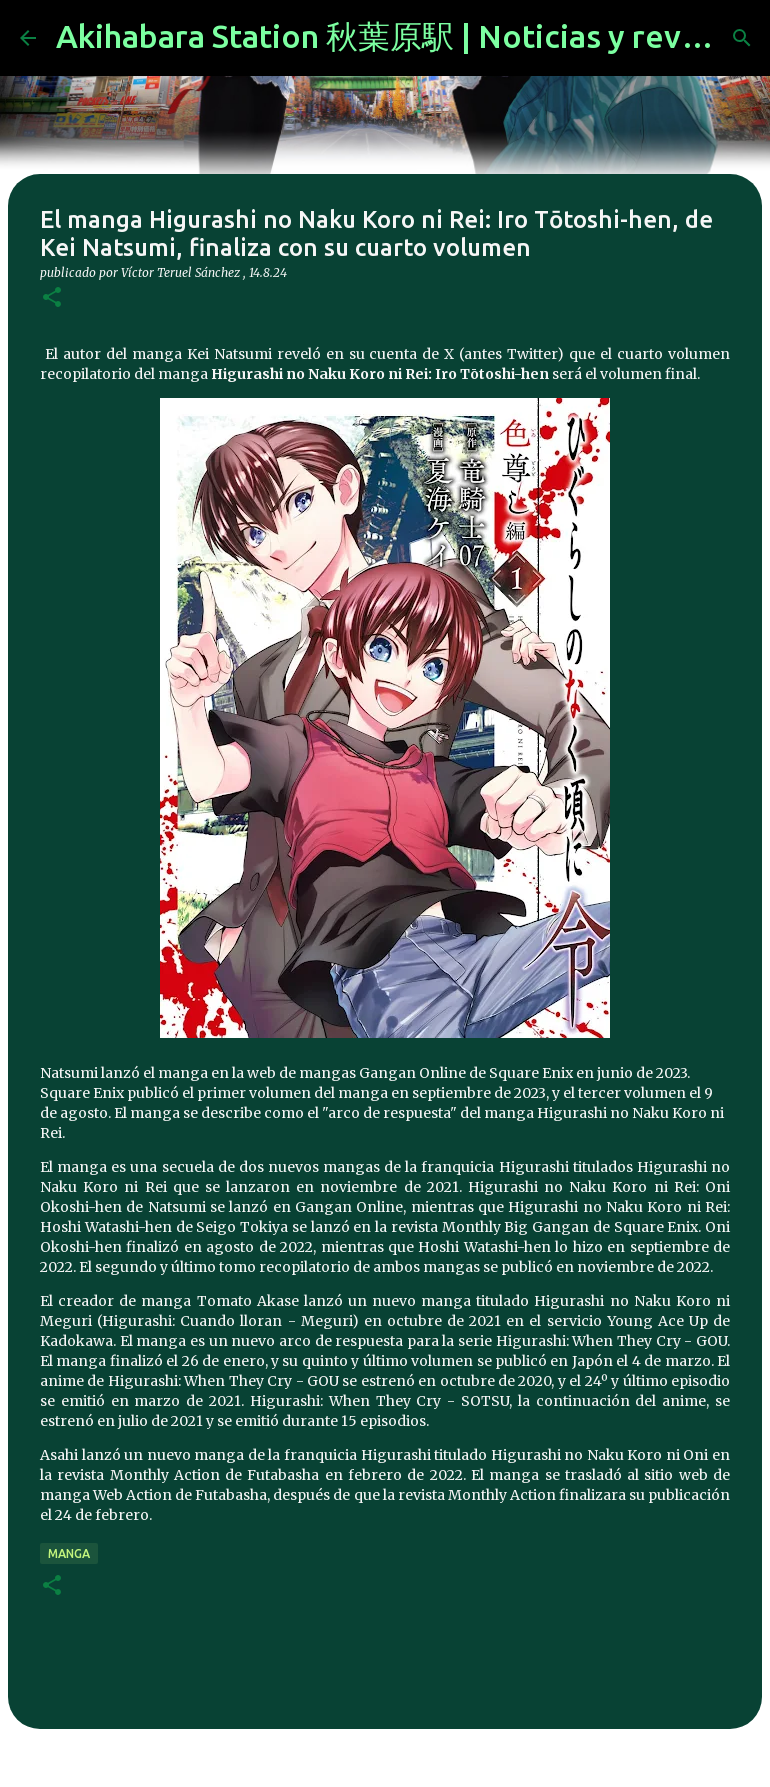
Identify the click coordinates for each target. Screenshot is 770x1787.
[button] (52, 298)
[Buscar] (742, 38)
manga (69, 1553)
